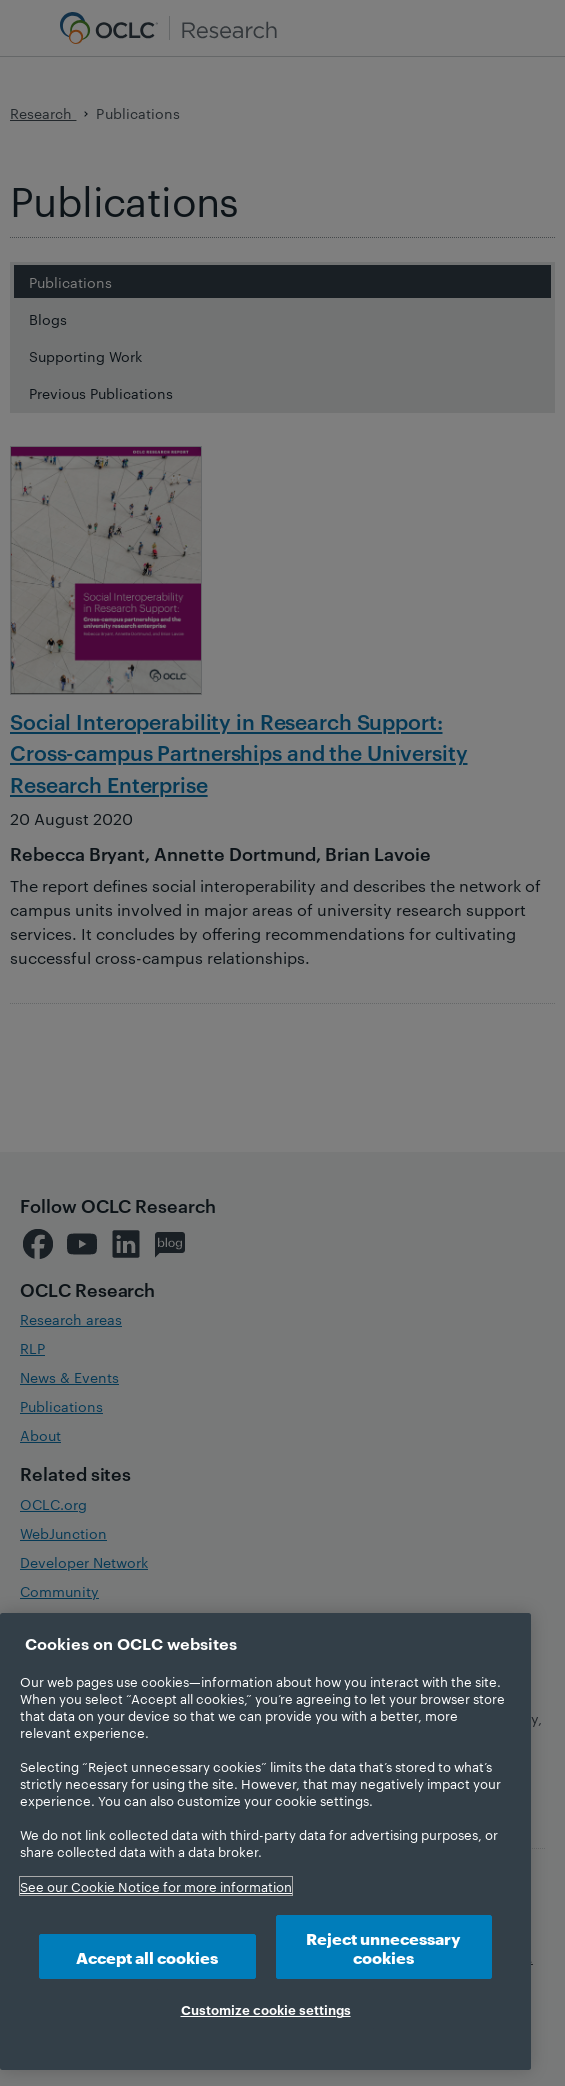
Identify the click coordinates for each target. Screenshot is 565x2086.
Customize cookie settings (266, 2009)
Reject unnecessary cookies (383, 1947)
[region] (265, 1841)
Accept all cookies (147, 1956)
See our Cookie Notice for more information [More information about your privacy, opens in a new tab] (156, 1886)
